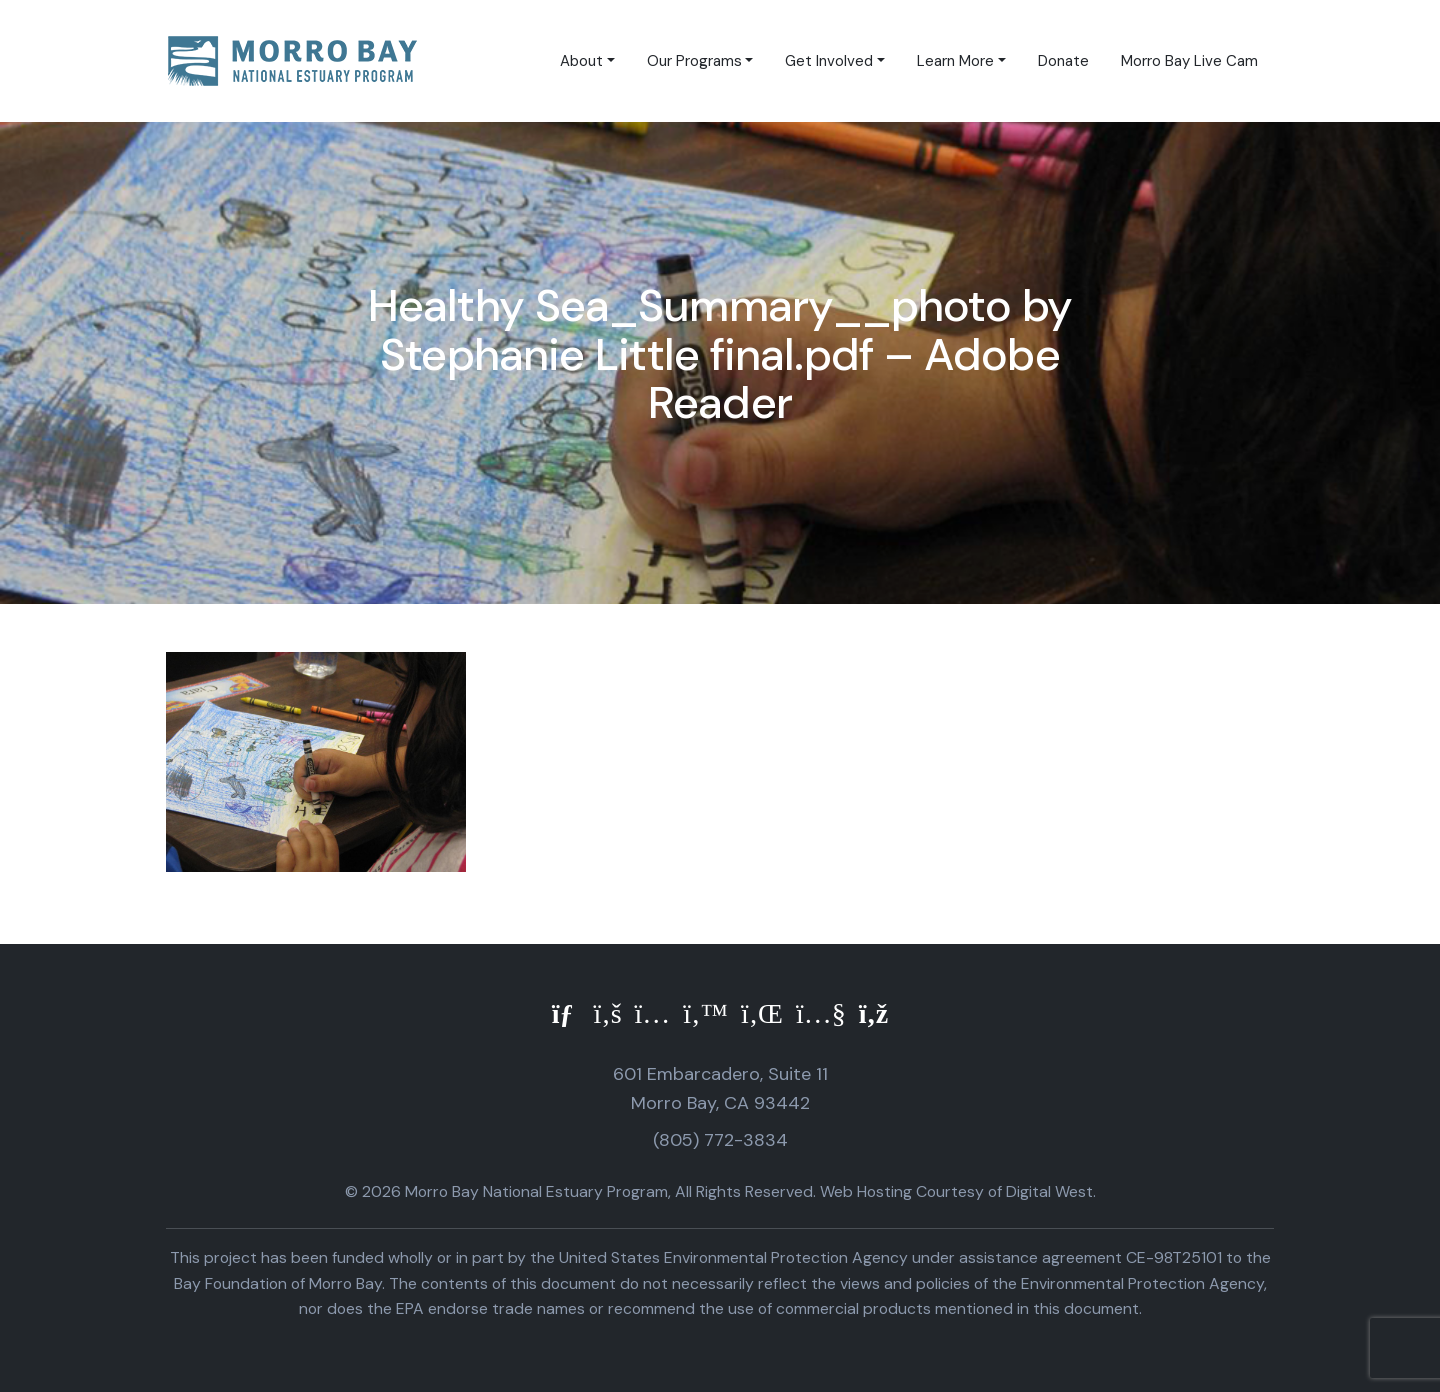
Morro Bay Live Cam (1189, 61)
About (581, 61)
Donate (1063, 61)
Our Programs (694, 61)
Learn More (955, 61)
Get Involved (829, 61)
